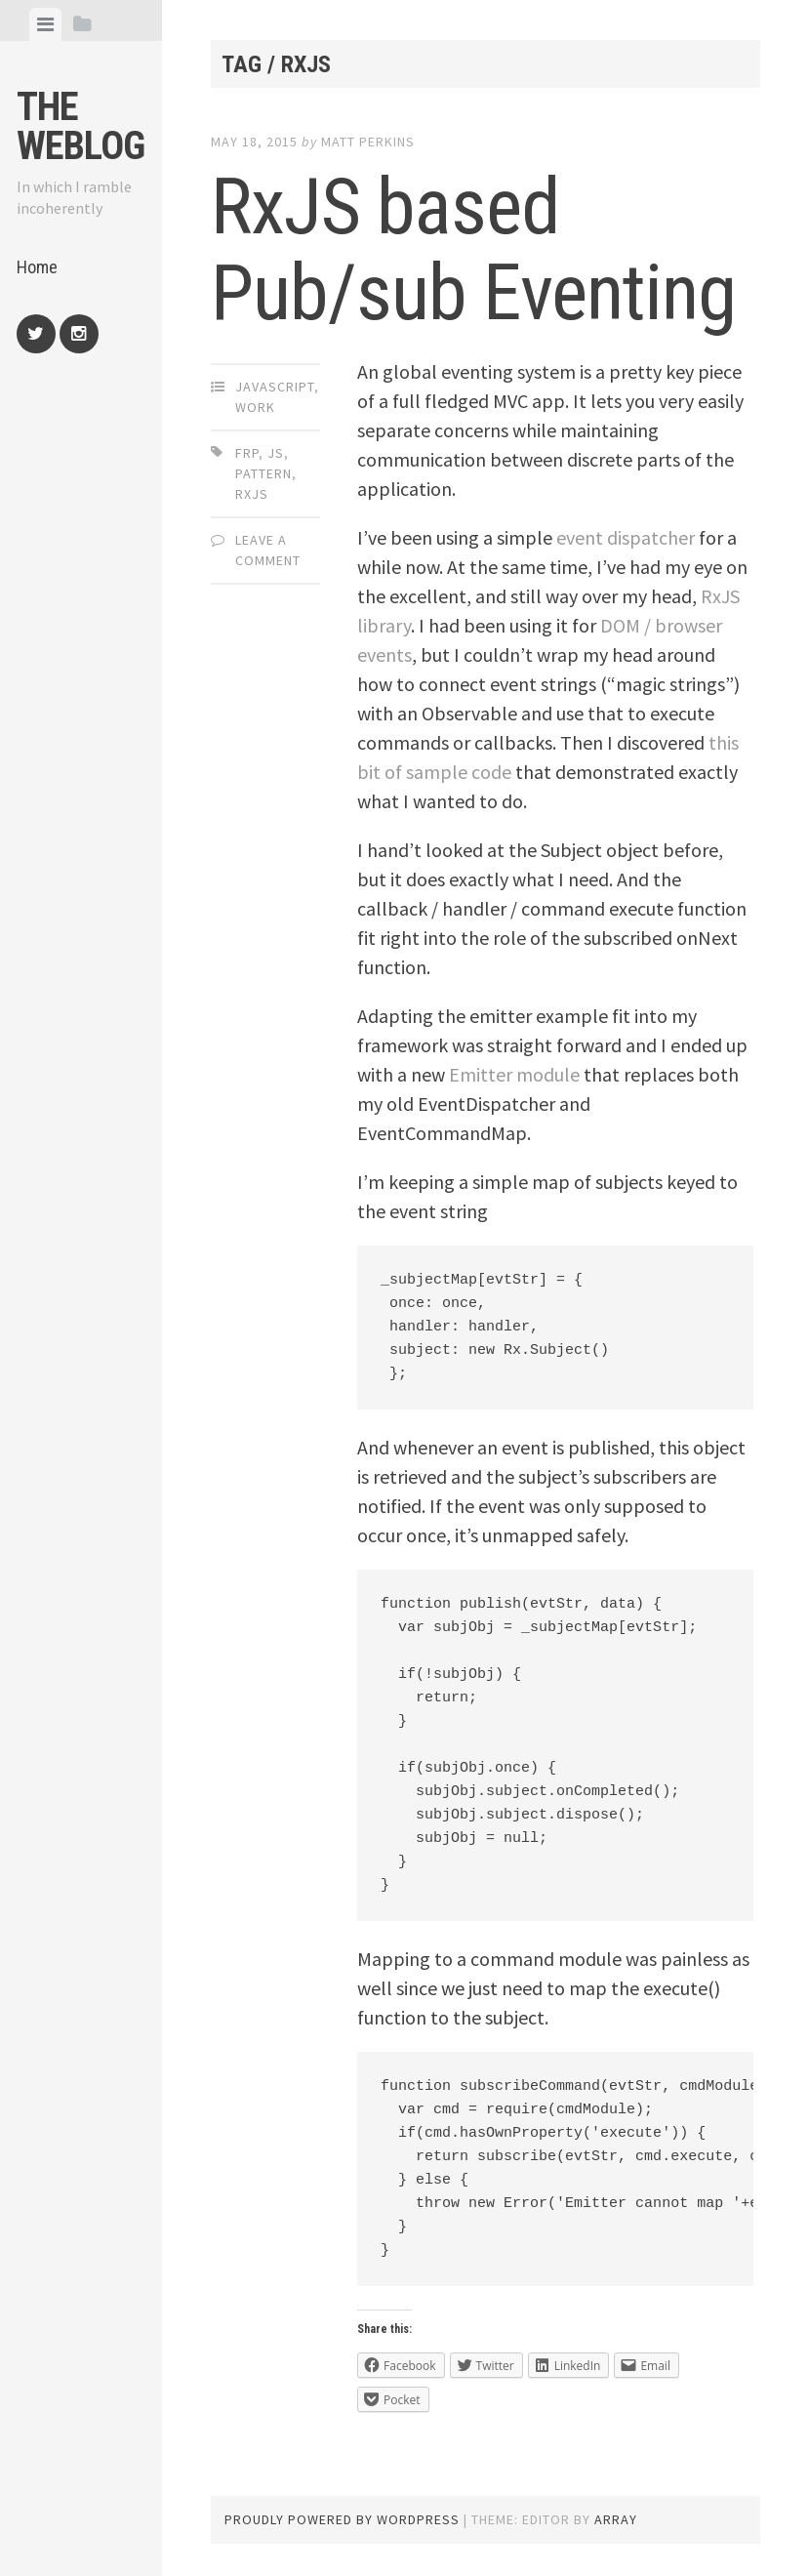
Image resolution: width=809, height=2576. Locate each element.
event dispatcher (625, 537)
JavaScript (274, 386)
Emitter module (514, 1074)
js (275, 453)
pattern (263, 473)
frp (247, 453)
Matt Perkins (368, 141)
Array (615, 2519)
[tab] (45, 24)
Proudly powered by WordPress (342, 2519)
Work (255, 407)
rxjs (251, 494)
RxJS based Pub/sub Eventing (473, 250)
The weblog (80, 126)
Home (37, 267)
